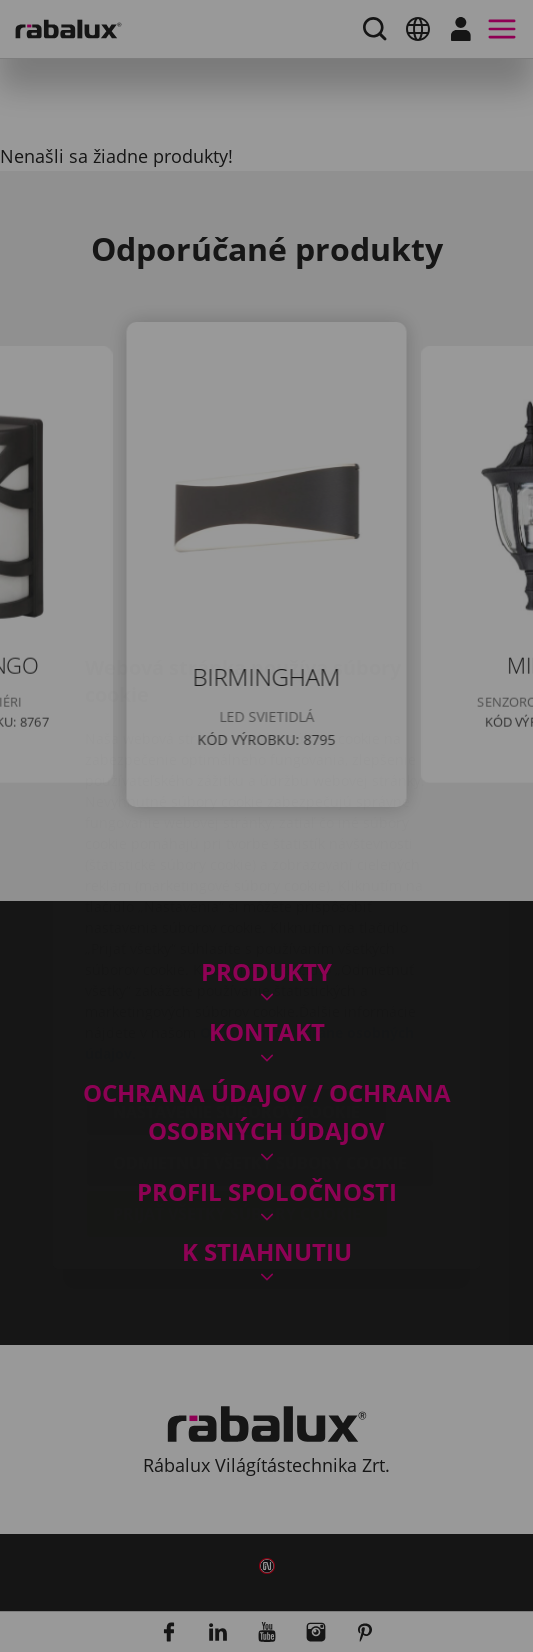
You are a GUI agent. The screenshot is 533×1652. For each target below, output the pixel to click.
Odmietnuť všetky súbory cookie (260, 1044)
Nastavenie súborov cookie (236, 993)
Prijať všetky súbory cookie (237, 1095)
